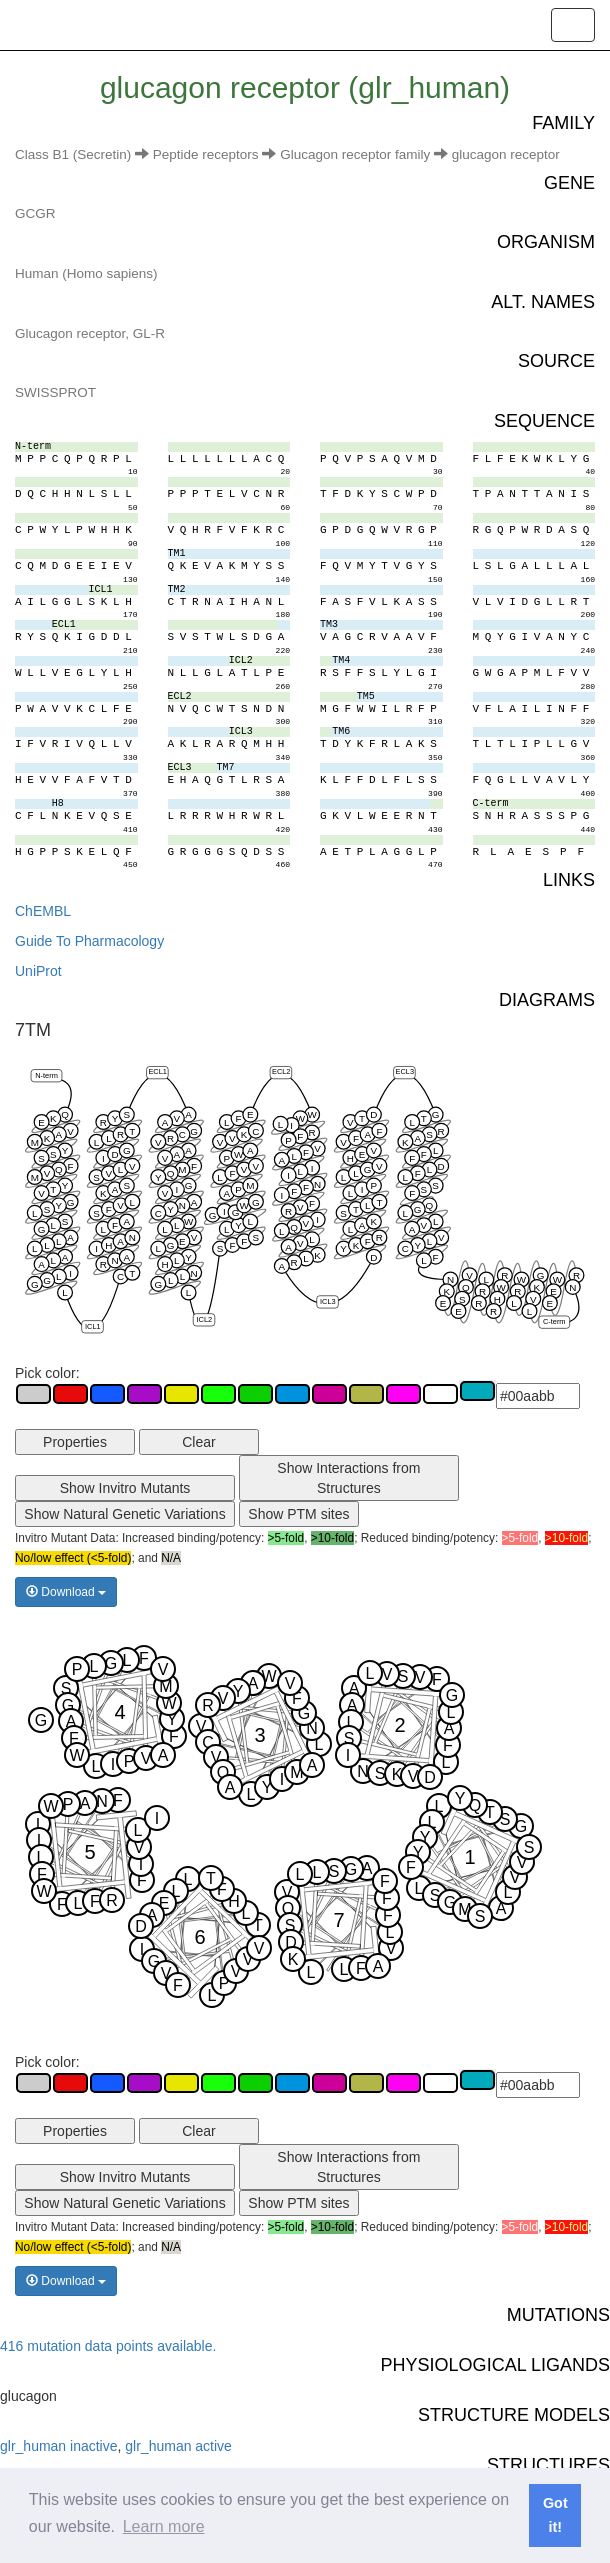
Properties (75, 1442)
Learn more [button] (164, 2526)
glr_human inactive (59, 2446)
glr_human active (178, 2446)
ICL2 (204, 1318)
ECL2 (281, 1071)
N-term (46, 1074)
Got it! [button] (555, 2515)
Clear (198, 1442)
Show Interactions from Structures (348, 1478)
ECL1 (157, 1071)
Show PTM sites (298, 1514)
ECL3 (404, 1071)
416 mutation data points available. (108, 2346)
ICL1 (93, 1325)
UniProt (38, 971)
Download (66, 1592)
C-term (554, 1321)
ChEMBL (43, 911)
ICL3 (328, 1300)
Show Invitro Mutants (125, 1488)
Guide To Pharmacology (89, 941)
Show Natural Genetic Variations (124, 1514)
